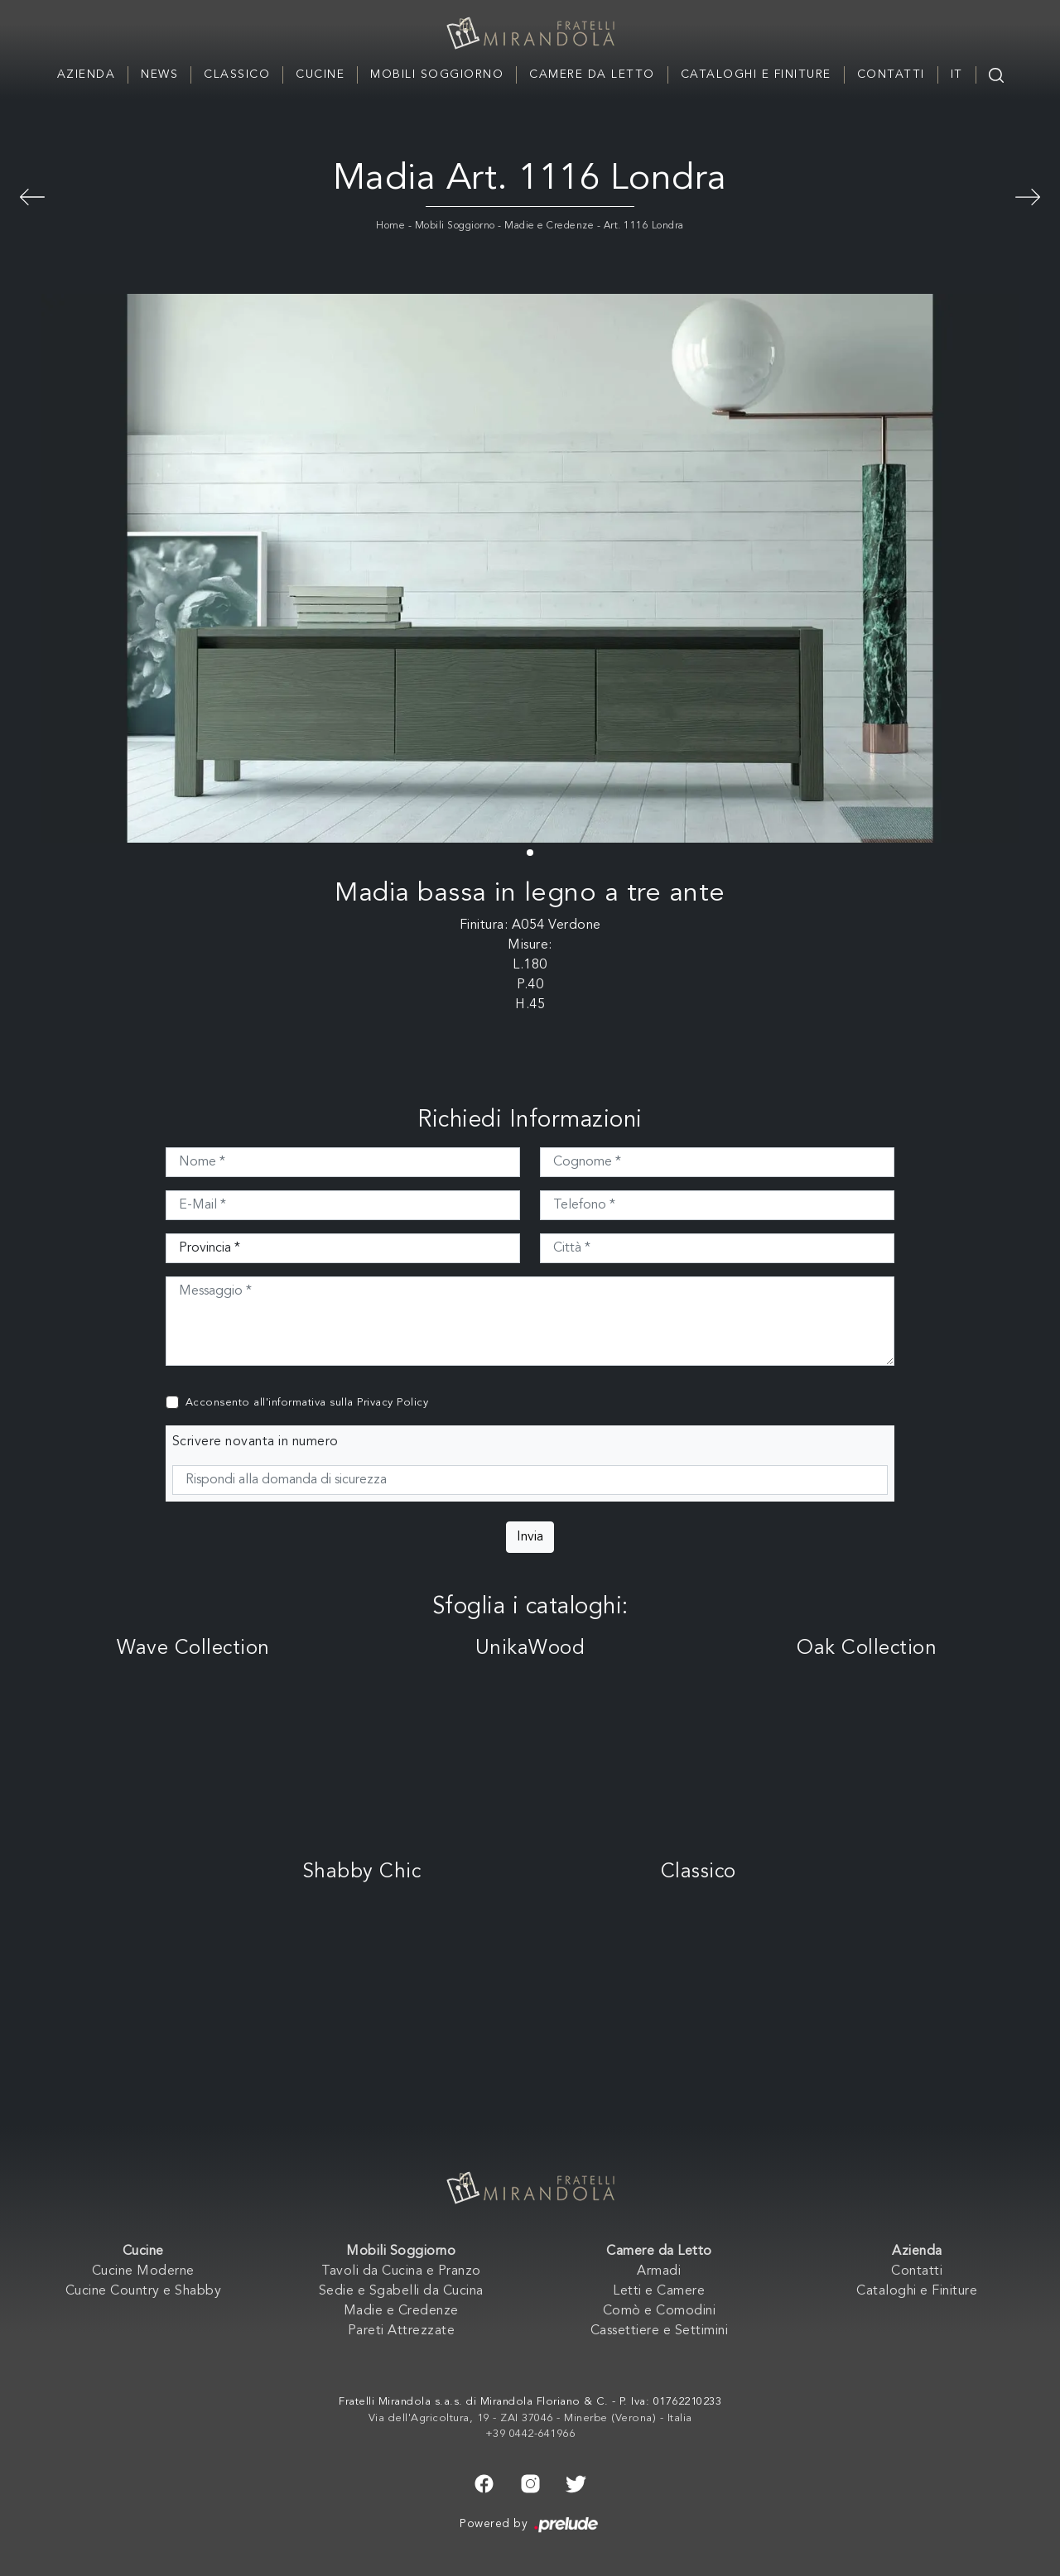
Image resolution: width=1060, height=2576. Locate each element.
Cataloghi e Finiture (756, 74)
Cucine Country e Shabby (143, 2291)
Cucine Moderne (143, 2271)
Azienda (86, 74)
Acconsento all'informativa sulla (307, 1402)
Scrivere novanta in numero (255, 1442)
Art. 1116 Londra (644, 226)
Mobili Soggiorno (437, 74)
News (159, 74)
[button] (530, 852)
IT (957, 74)
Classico (237, 74)
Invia (530, 1537)
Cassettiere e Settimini (659, 2331)
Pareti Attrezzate (401, 2331)
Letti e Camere (659, 2291)
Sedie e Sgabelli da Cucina (401, 2291)
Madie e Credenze (549, 226)
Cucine (320, 74)
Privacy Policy (392, 1402)
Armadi (659, 2271)
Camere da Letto (592, 74)
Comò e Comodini (659, 2311)
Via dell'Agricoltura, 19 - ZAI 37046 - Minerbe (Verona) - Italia (530, 2418)
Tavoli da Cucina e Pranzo (401, 2271)
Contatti (891, 74)
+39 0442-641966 (530, 2434)
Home (390, 226)
